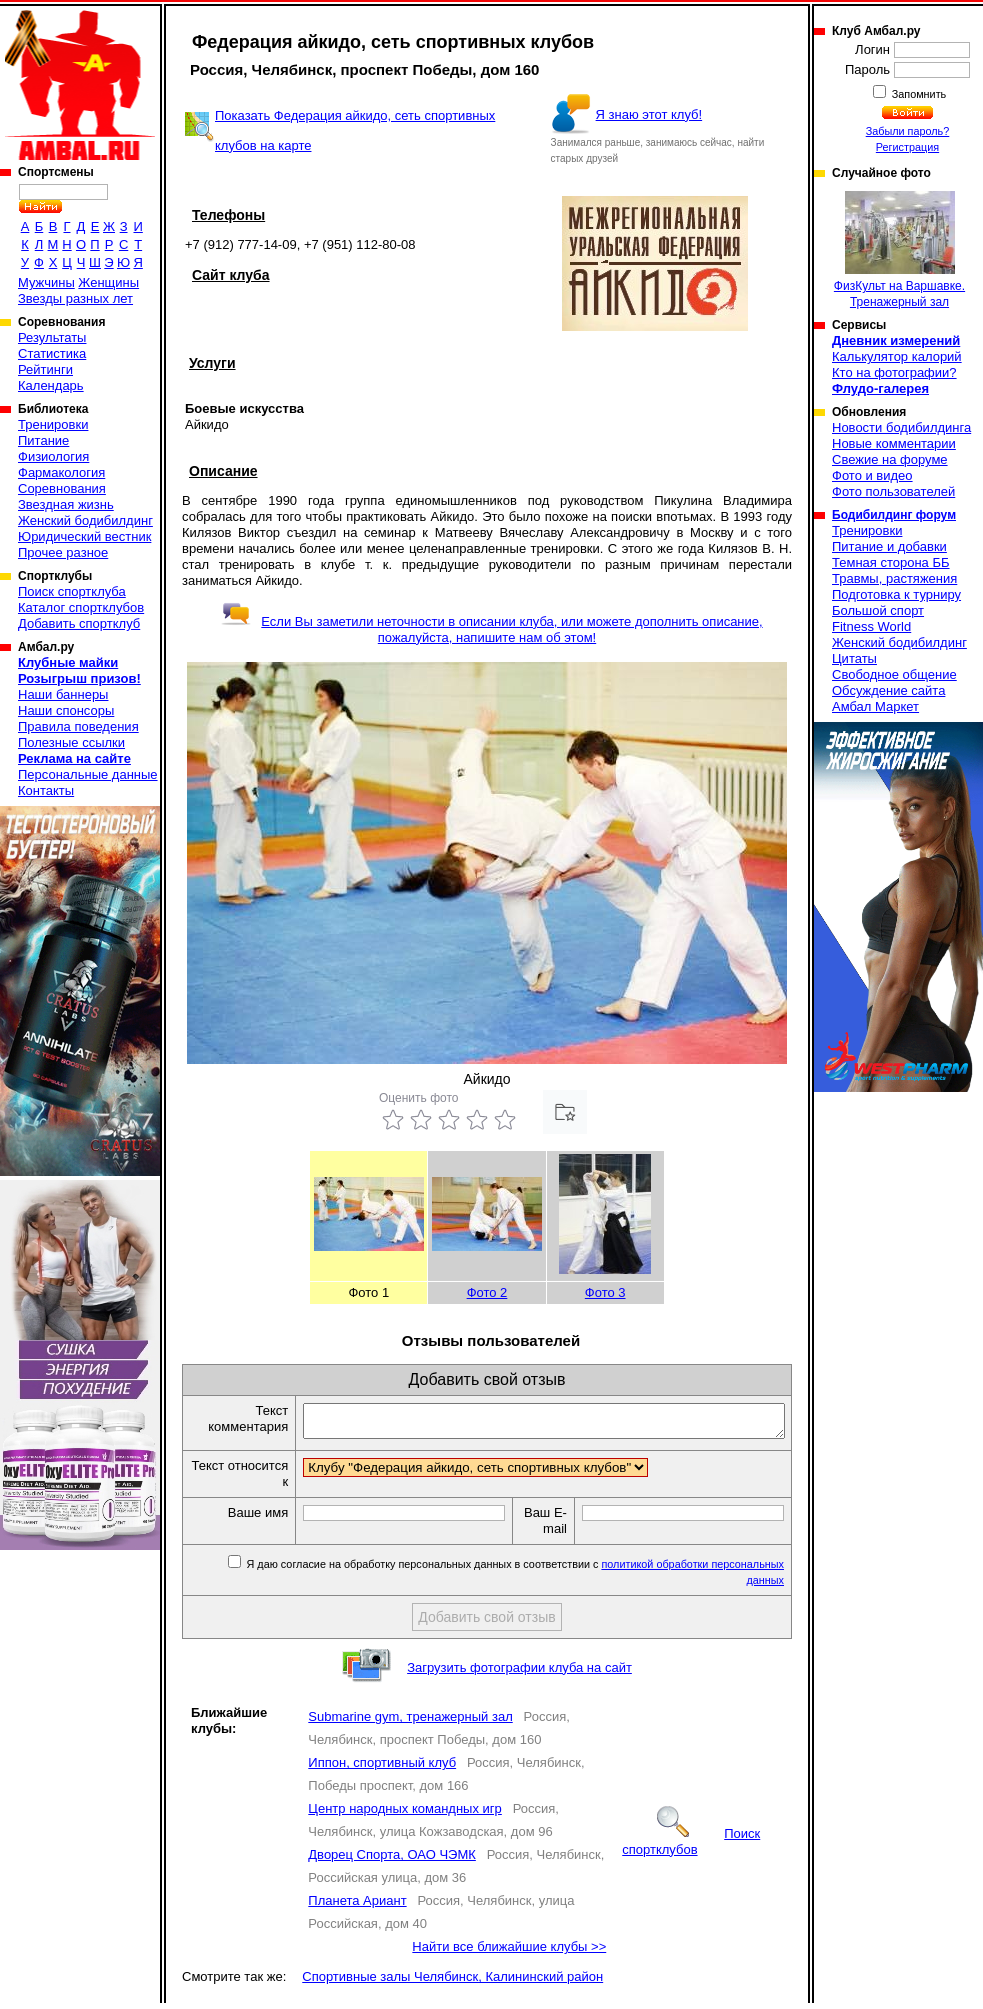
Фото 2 (487, 1292)
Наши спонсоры (66, 710)
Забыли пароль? (908, 131)
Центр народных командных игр (405, 1814)
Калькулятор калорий (897, 356)
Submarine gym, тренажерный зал (410, 1722)
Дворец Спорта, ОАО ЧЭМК (392, 1860)
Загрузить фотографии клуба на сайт (519, 1673)
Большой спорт (878, 610)
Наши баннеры (63, 694)
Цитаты (854, 658)
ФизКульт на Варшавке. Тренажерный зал (899, 250)
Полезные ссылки (71, 742)
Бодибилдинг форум (894, 515)
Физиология (53, 456)
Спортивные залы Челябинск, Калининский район (452, 1982)
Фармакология (61, 472)
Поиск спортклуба (72, 591)
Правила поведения (78, 726)
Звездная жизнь (66, 504)
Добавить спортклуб (79, 623)
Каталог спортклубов (81, 607)
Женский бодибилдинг (85, 520)
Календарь (51, 385)
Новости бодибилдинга (901, 427)
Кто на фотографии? (894, 372)
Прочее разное (63, 552)
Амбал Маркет (875, 706)
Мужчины (46, 282)
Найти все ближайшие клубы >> (509, 1952)
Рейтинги (45, 369)
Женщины (108, 282)
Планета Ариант (357, 1906)
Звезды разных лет (75, 298)
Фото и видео (872, 475)
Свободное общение (894, 674)
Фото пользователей (893, 491)
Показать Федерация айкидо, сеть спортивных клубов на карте (355, 130)
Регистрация (907, 147)
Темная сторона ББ (891, 562)
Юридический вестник (84, 536)
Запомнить (918, 94)
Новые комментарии (894, 443)
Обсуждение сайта (888, 690)
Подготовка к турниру (896, 594)
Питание (43, 440)
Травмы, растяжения (894, 578)
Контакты (46, 790)
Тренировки (53, 424)
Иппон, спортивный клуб (382, 1768)
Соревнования (62, 488)
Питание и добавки (889, 546)
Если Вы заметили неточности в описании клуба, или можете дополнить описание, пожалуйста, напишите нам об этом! (491, 629)
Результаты (52, 337)
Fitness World (871, 626)
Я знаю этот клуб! (649, 114)
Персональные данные (88, 774)
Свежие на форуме (890, 459)
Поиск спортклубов (691, 1847)
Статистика (52, 353)
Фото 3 (605, 1292)
